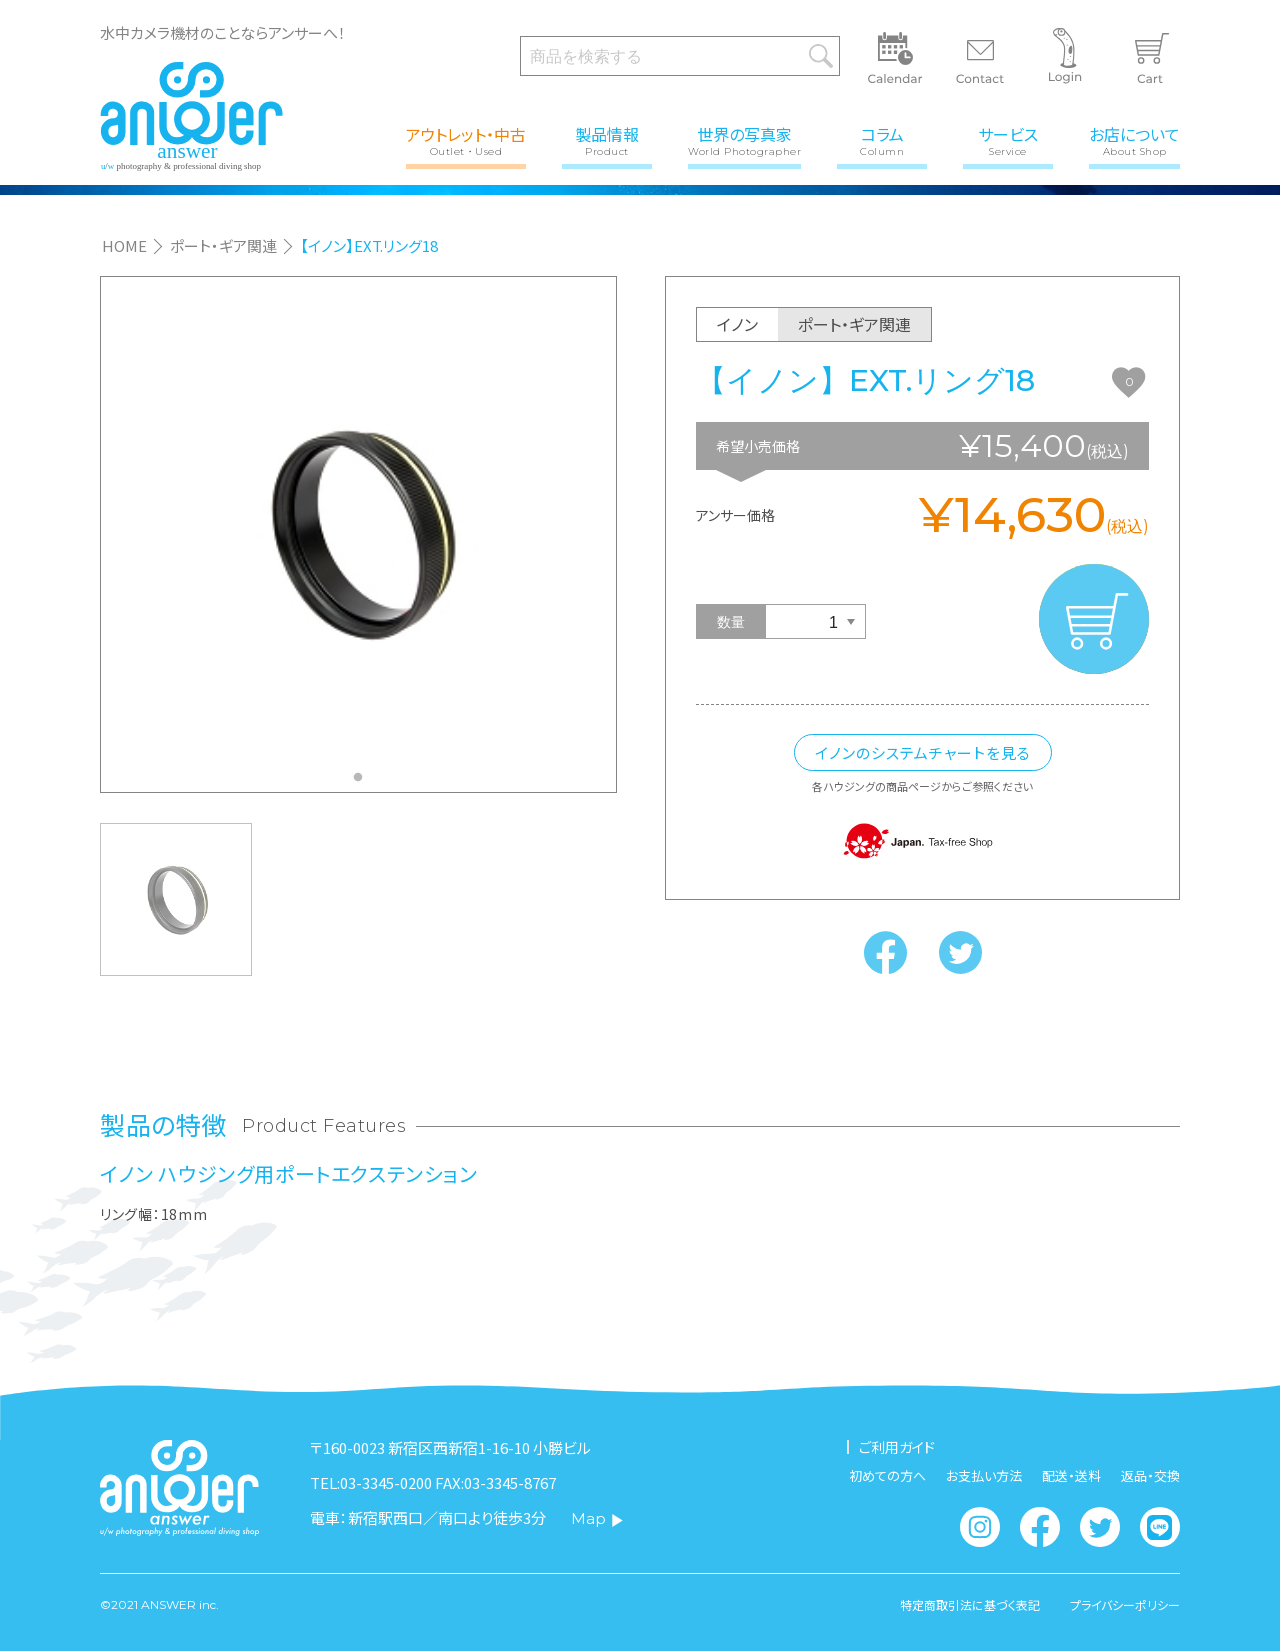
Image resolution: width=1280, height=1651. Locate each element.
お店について (1134, 139)
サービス (1008, 139)
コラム (882, 139)
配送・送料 (1071, 1475)
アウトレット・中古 (466, 139)
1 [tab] (363, 783)
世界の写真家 (744, 139)
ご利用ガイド (897, 1447)
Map (597, 1518)
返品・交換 (1150, 1475)
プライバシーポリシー (1125, 1605)
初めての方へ (887, 1475)
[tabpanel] (358, 534)
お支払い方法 (984, 1475)
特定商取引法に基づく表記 (970, 1605)
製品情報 (607, 139)
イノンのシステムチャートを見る (923, 752)
